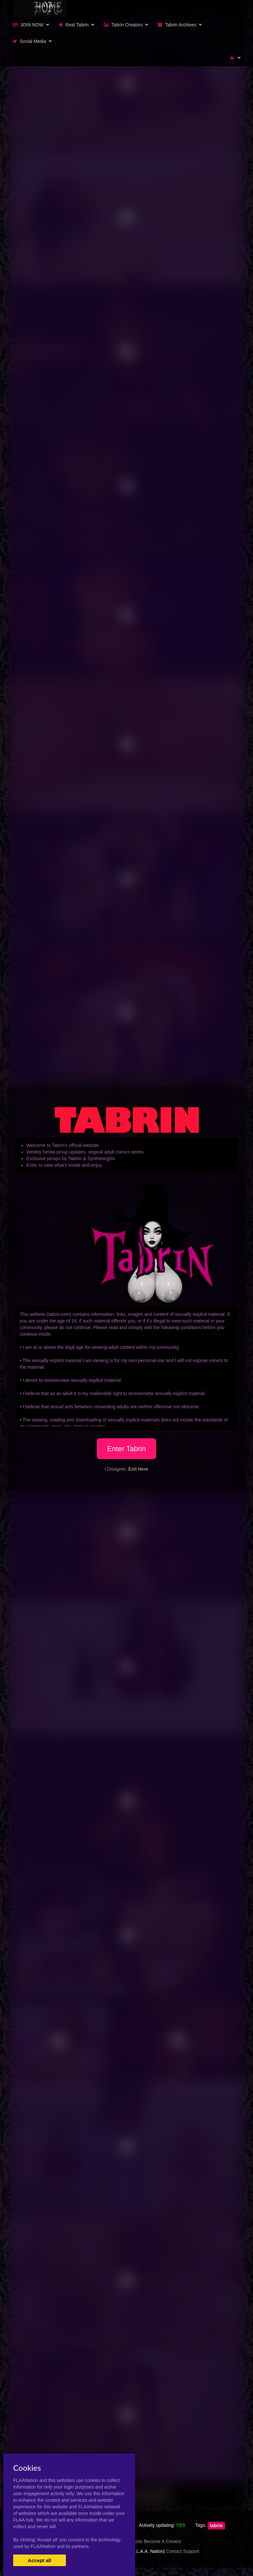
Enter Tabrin (126, 1449)
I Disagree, (126, 1469)
